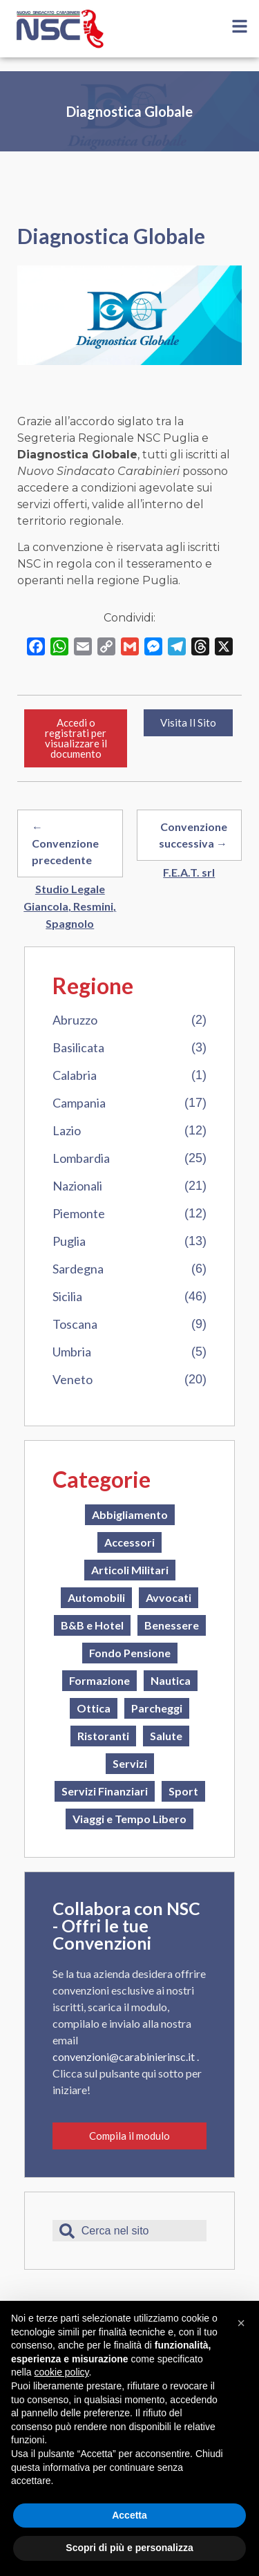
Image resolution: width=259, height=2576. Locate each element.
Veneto (72, 1379)
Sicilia (67, 1296)
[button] (241, 2323)
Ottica (94, 1708)
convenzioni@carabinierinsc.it (124, 2056)
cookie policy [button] (61, 2372)
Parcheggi (156, 1708)
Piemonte (78, 1213)
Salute (166, 1735)
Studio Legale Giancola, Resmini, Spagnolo (69, 906)
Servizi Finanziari (104, 1791)
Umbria (71, 1351)
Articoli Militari (130, 1569)
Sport (183, 1791)
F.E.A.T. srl (189, 872)
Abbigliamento (130, 1514)
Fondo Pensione (130, 1652)
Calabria (74, 1075)
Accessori (129, 1542)
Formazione (99, 1680)
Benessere (171, 1625)
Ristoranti (103, 1735)
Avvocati (168, 1597)
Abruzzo (74, 1019)
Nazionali (77, 1185)
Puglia (69, 1241)
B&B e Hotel (92, 1625)
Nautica (171, 1680)
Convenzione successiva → (193, 835)
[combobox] (129, 2230)
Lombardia (81, 1158)
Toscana (74, 1324)
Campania (79, 1102)
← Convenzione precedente (65, 843)
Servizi (130, 1763)
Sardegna (78, 1268)
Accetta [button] (129, 2515)
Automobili (96, 1597)
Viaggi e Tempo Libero (129, 1818)
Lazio (66, 1130)
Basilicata (78, 1047)
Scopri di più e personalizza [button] (129, 2547)
